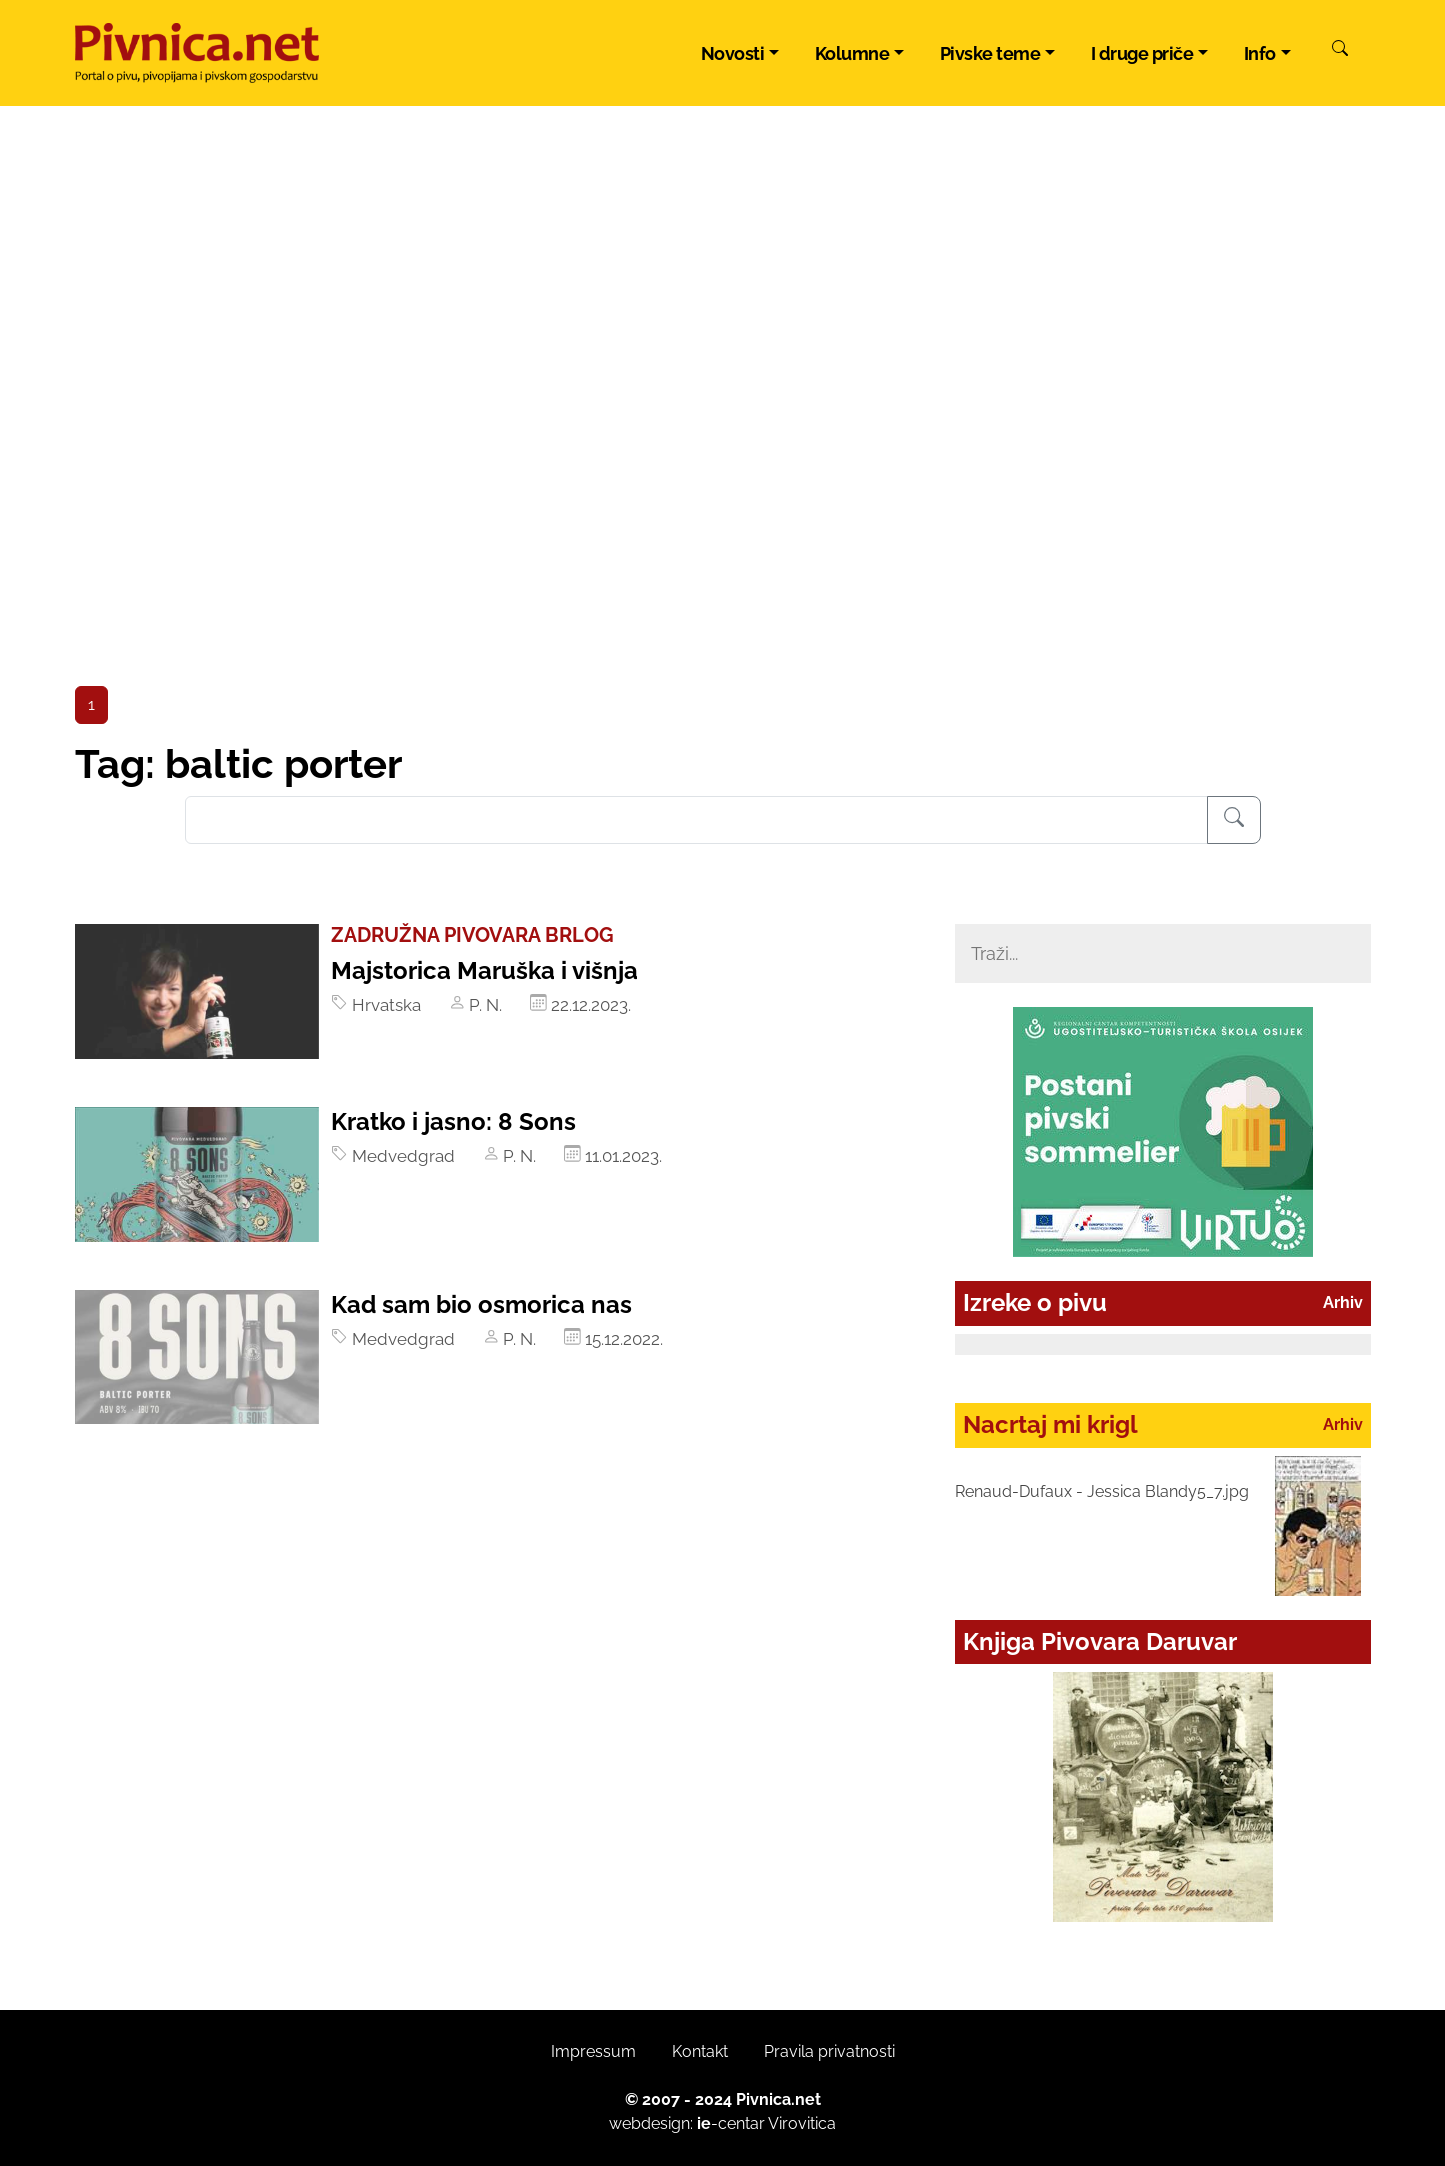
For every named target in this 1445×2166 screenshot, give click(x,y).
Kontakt (700, 2051)
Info (1260, 53)
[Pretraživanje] (1234, 820)
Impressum (593, 2051)
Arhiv (1343, 1302)
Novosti (733, 53)
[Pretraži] (1340, 51)
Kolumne (852, 53)
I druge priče (1142, 53)
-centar (731, 2123)
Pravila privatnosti (829, 2051)
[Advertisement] (723, 536)
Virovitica (802, 2123)
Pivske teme (990, 53)
